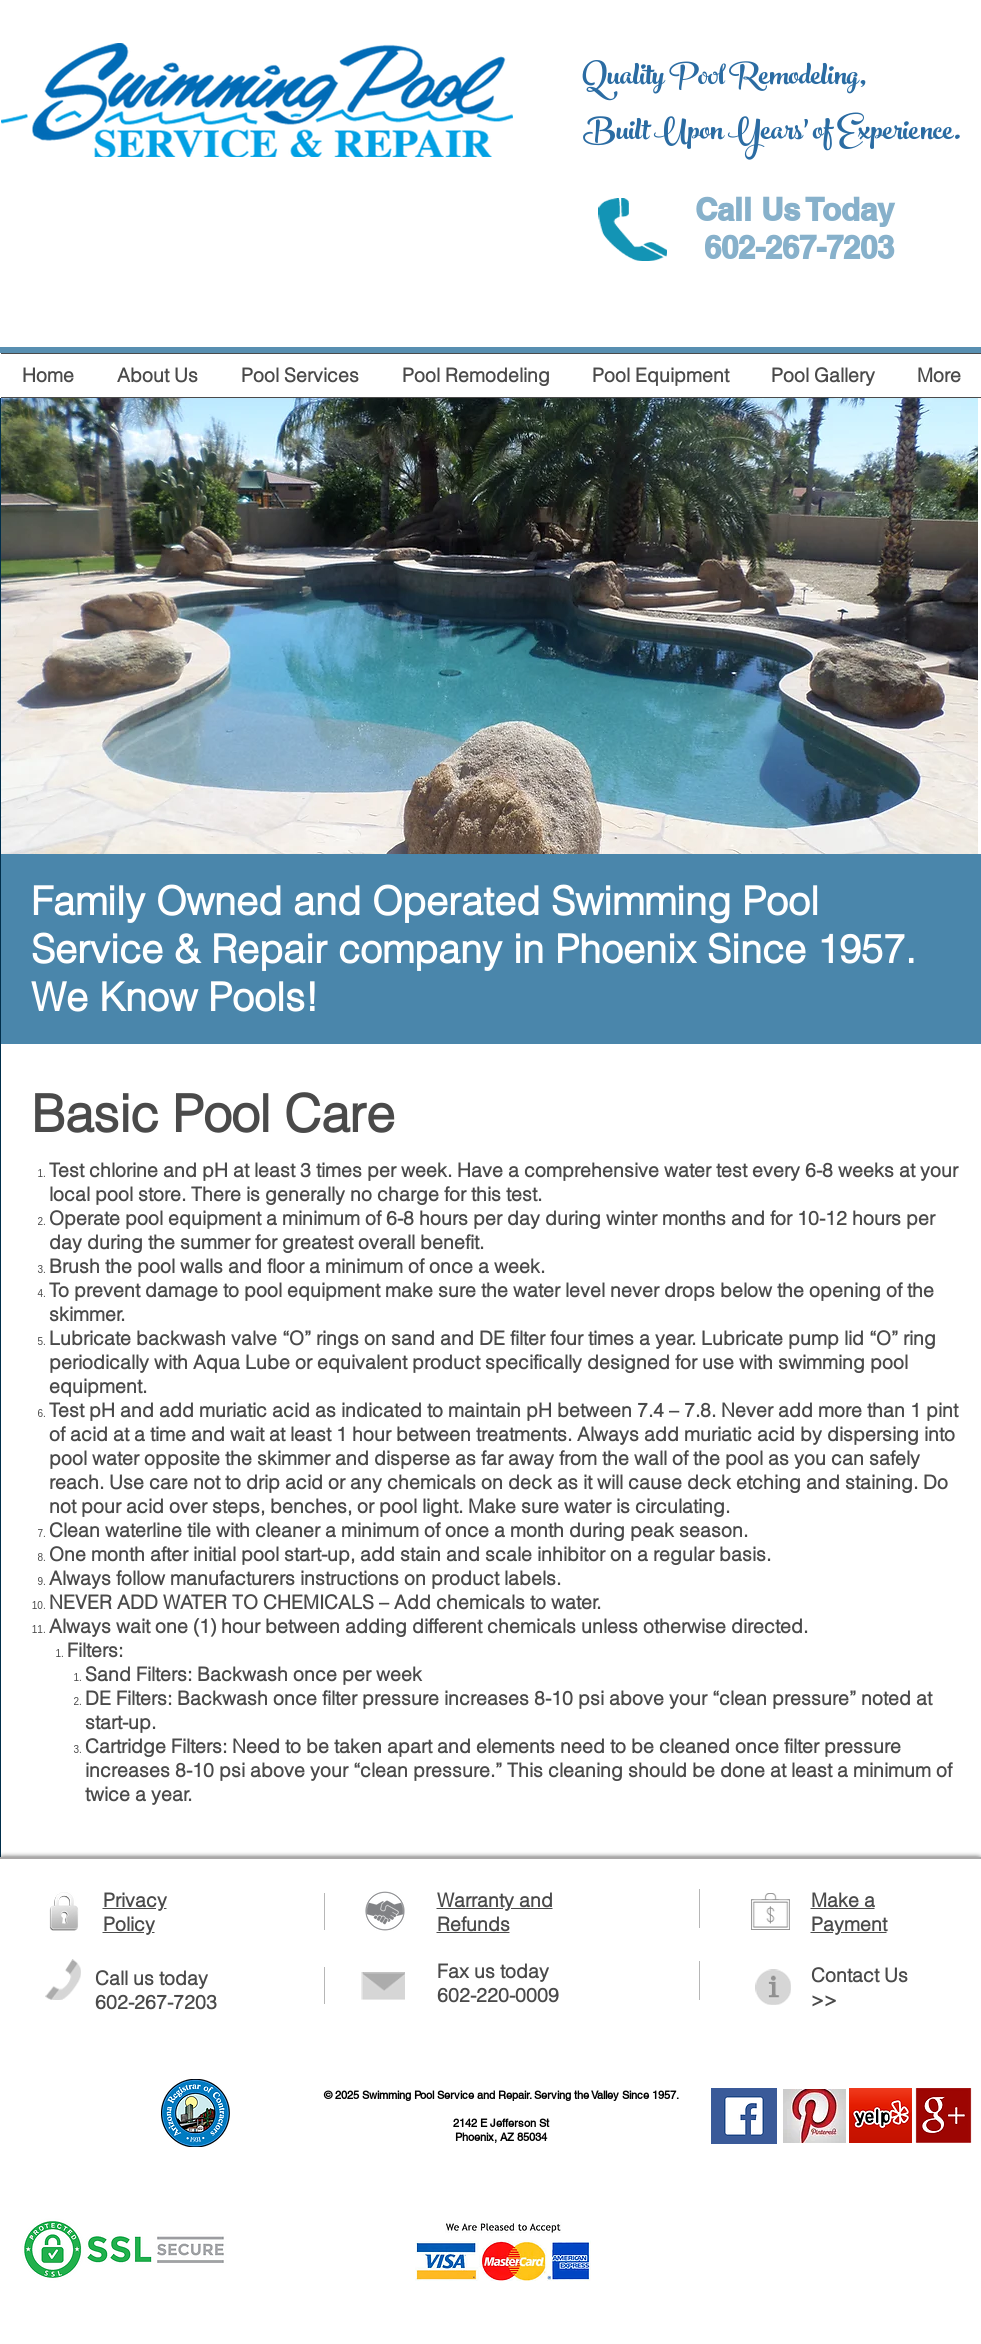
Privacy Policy (135, 1912)
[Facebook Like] (836, 2243)
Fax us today (493, 1971)
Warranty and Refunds (495, 1912)
